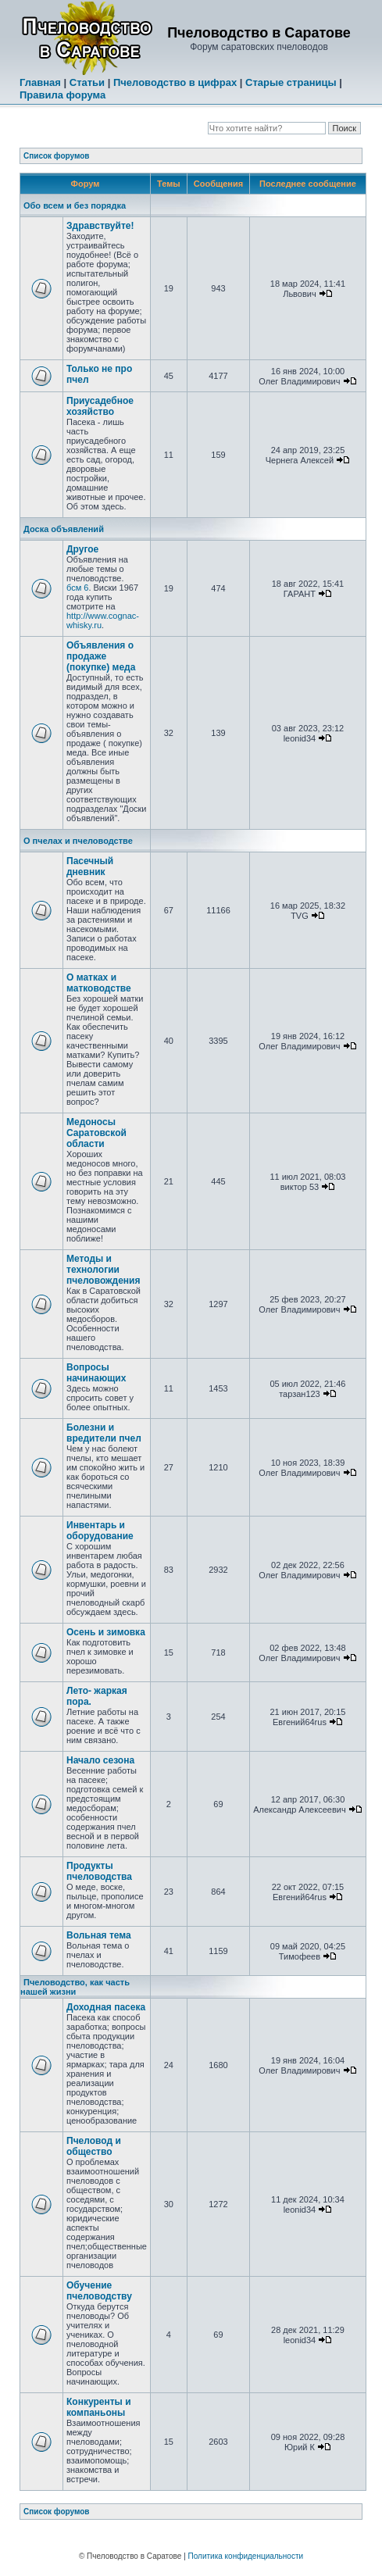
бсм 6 (77, 587)
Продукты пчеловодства (99, 1871)
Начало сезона (100, 1760)
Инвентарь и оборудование (100, 1531)
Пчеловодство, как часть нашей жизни (75, 1987)
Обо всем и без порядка (74, 205)
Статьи (87, 82)
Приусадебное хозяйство (100, 406)
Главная (40, 82)
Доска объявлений (63, 529)
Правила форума (62, 95)
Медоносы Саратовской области (96, 1133)
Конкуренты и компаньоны (98, 2407)
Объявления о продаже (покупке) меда (100, 656)
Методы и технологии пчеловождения (103, 1269)
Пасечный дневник (89, 866)
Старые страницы (291, 82)
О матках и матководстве (98, 983)
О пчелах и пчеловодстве (78, 840)
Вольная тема (98, 1935)
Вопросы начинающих (96, 1373)
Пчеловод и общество (93, 2146)
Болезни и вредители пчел (103, 1433)
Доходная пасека (105, 2007)
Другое (82, 549)
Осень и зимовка (105, 1632)
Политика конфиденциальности (246, 2556)
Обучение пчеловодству (99, 2291)
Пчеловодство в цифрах (175, 82)
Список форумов (56, 156)
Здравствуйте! (100, 225)
